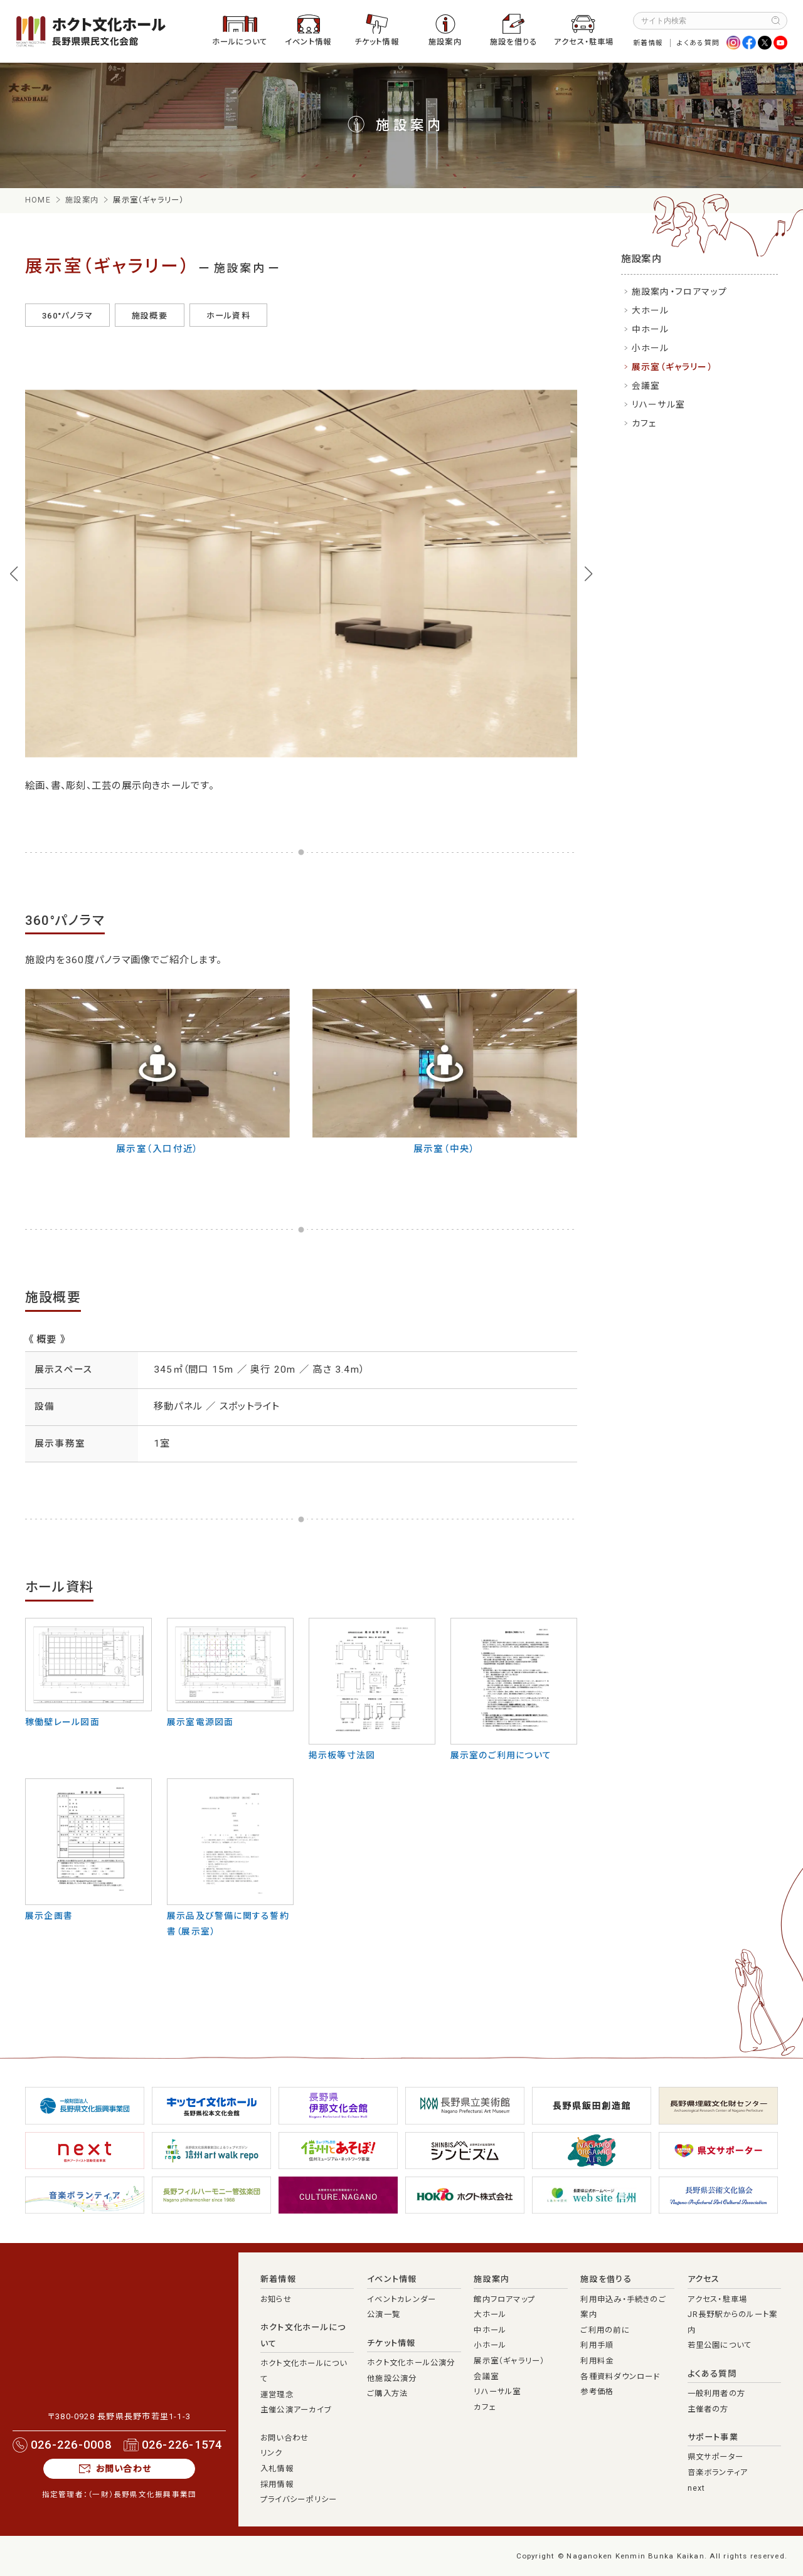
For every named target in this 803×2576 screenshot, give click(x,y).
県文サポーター (716, 2456)
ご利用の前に (604, 2330)
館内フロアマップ (504, 2299)
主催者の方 (708, 2409)
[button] (14, 573)
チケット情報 (376, 42)
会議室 (646, 386)
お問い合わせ (123, 2469)
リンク (271, 2453)
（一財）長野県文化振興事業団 (142, 2494)
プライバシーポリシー (298, 2499)
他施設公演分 (392, 2378)
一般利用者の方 (717, 2393)
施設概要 (150, 315)
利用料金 (597, 2361)
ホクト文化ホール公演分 (411, 2362)
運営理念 (277, 2394)
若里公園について (720, 2345)
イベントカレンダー (401, 2299)
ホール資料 (228, 315)
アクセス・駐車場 (584, 42)
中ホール (650, 329)
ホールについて (240, 42)
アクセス (704, 2279)
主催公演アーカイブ (295, 2409)
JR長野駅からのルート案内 (733, 2322)
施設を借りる (513, 42)
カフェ (644, 423)
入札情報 (277, 2468)
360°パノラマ (67, 315)
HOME (38, 200)
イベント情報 (308, 42)
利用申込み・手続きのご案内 (623, 2307)
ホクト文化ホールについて (303, 2335)
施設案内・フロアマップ (680, 292)
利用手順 (597, 2345)
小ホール (650, 348)
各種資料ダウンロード (619, 2376)
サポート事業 (713, 2437)
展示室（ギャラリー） (672, 367)
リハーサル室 (658, 404)
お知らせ (276, 2299)
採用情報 (277, 2484)
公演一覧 (383, 2314)
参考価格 (597, 2391)
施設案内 (445, 42)
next (697, 2488)
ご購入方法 (387, 2393)
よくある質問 (698, 43)
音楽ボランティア (718, 2472)
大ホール (650, 310)
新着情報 (648, 43)
